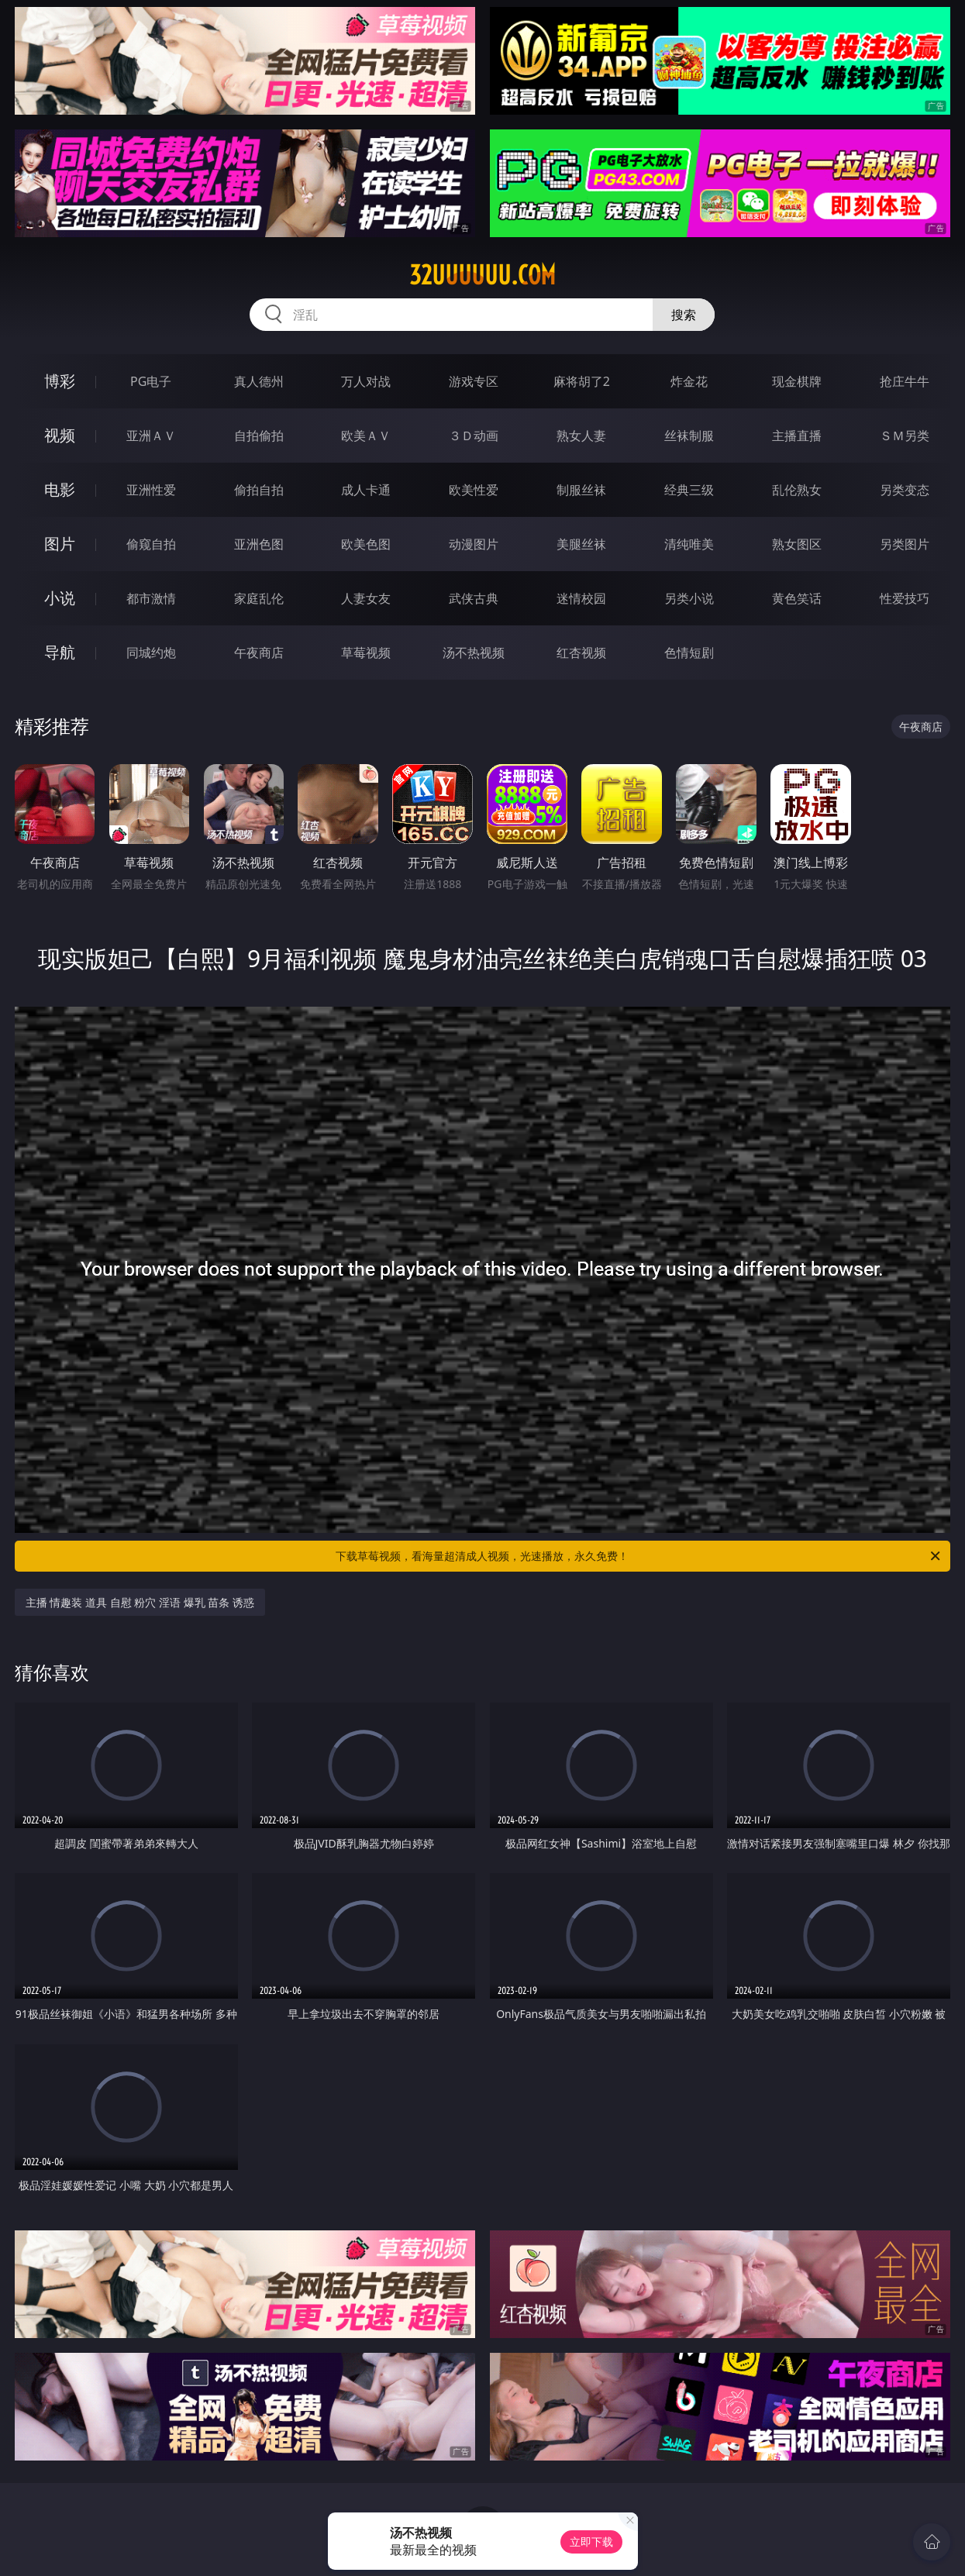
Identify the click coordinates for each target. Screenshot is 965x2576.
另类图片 (904, 544)
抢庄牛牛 (904, 381)
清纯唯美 (689, 544)
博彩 (59, 380)
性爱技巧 (904, 598)
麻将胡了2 (581, 381)
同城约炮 (151, 652)
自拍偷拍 (259, 435)
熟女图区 (797, 544)
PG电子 (150, 381)
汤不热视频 (474, 652)
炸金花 (689, 381)
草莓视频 (366, 652)
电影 (59, 489)
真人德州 (259, 381)
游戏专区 (473, 381)
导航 (59, 652)
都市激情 (151, 598)
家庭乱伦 (259, 598)
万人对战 (366, 381)
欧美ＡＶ (366, 435)
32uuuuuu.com (482, 275)
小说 (59, 597)
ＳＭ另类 (904, 435)
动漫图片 (473, 544)
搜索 (683, 314)
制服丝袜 (581, 489)
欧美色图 (366, 544)
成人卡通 (366, 489)
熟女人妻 (581, 435)
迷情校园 (581, 598)
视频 (59, 435)
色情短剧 (689, 652)
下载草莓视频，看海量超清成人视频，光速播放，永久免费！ (639, 1556)
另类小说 (689, 598)
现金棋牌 (797, 381)
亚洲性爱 (151, 489)
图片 (59, 543)
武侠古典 (473, 598)
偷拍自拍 (259, 489)
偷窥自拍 (151, 544)
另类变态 (904, 489)
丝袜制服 (689, 435)
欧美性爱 (473, 489)
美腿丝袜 (581, 544)
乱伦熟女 (797, 489)
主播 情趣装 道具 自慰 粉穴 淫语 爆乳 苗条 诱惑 (140, 1602)
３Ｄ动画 (473, 435)
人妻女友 (366, 598)
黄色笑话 (797, 598)
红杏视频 (581, 652)
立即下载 (591, 2541)
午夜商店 (259, 652)
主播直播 (797, 435)
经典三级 (689, 489)
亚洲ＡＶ (151, 435)
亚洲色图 (259, 544)
